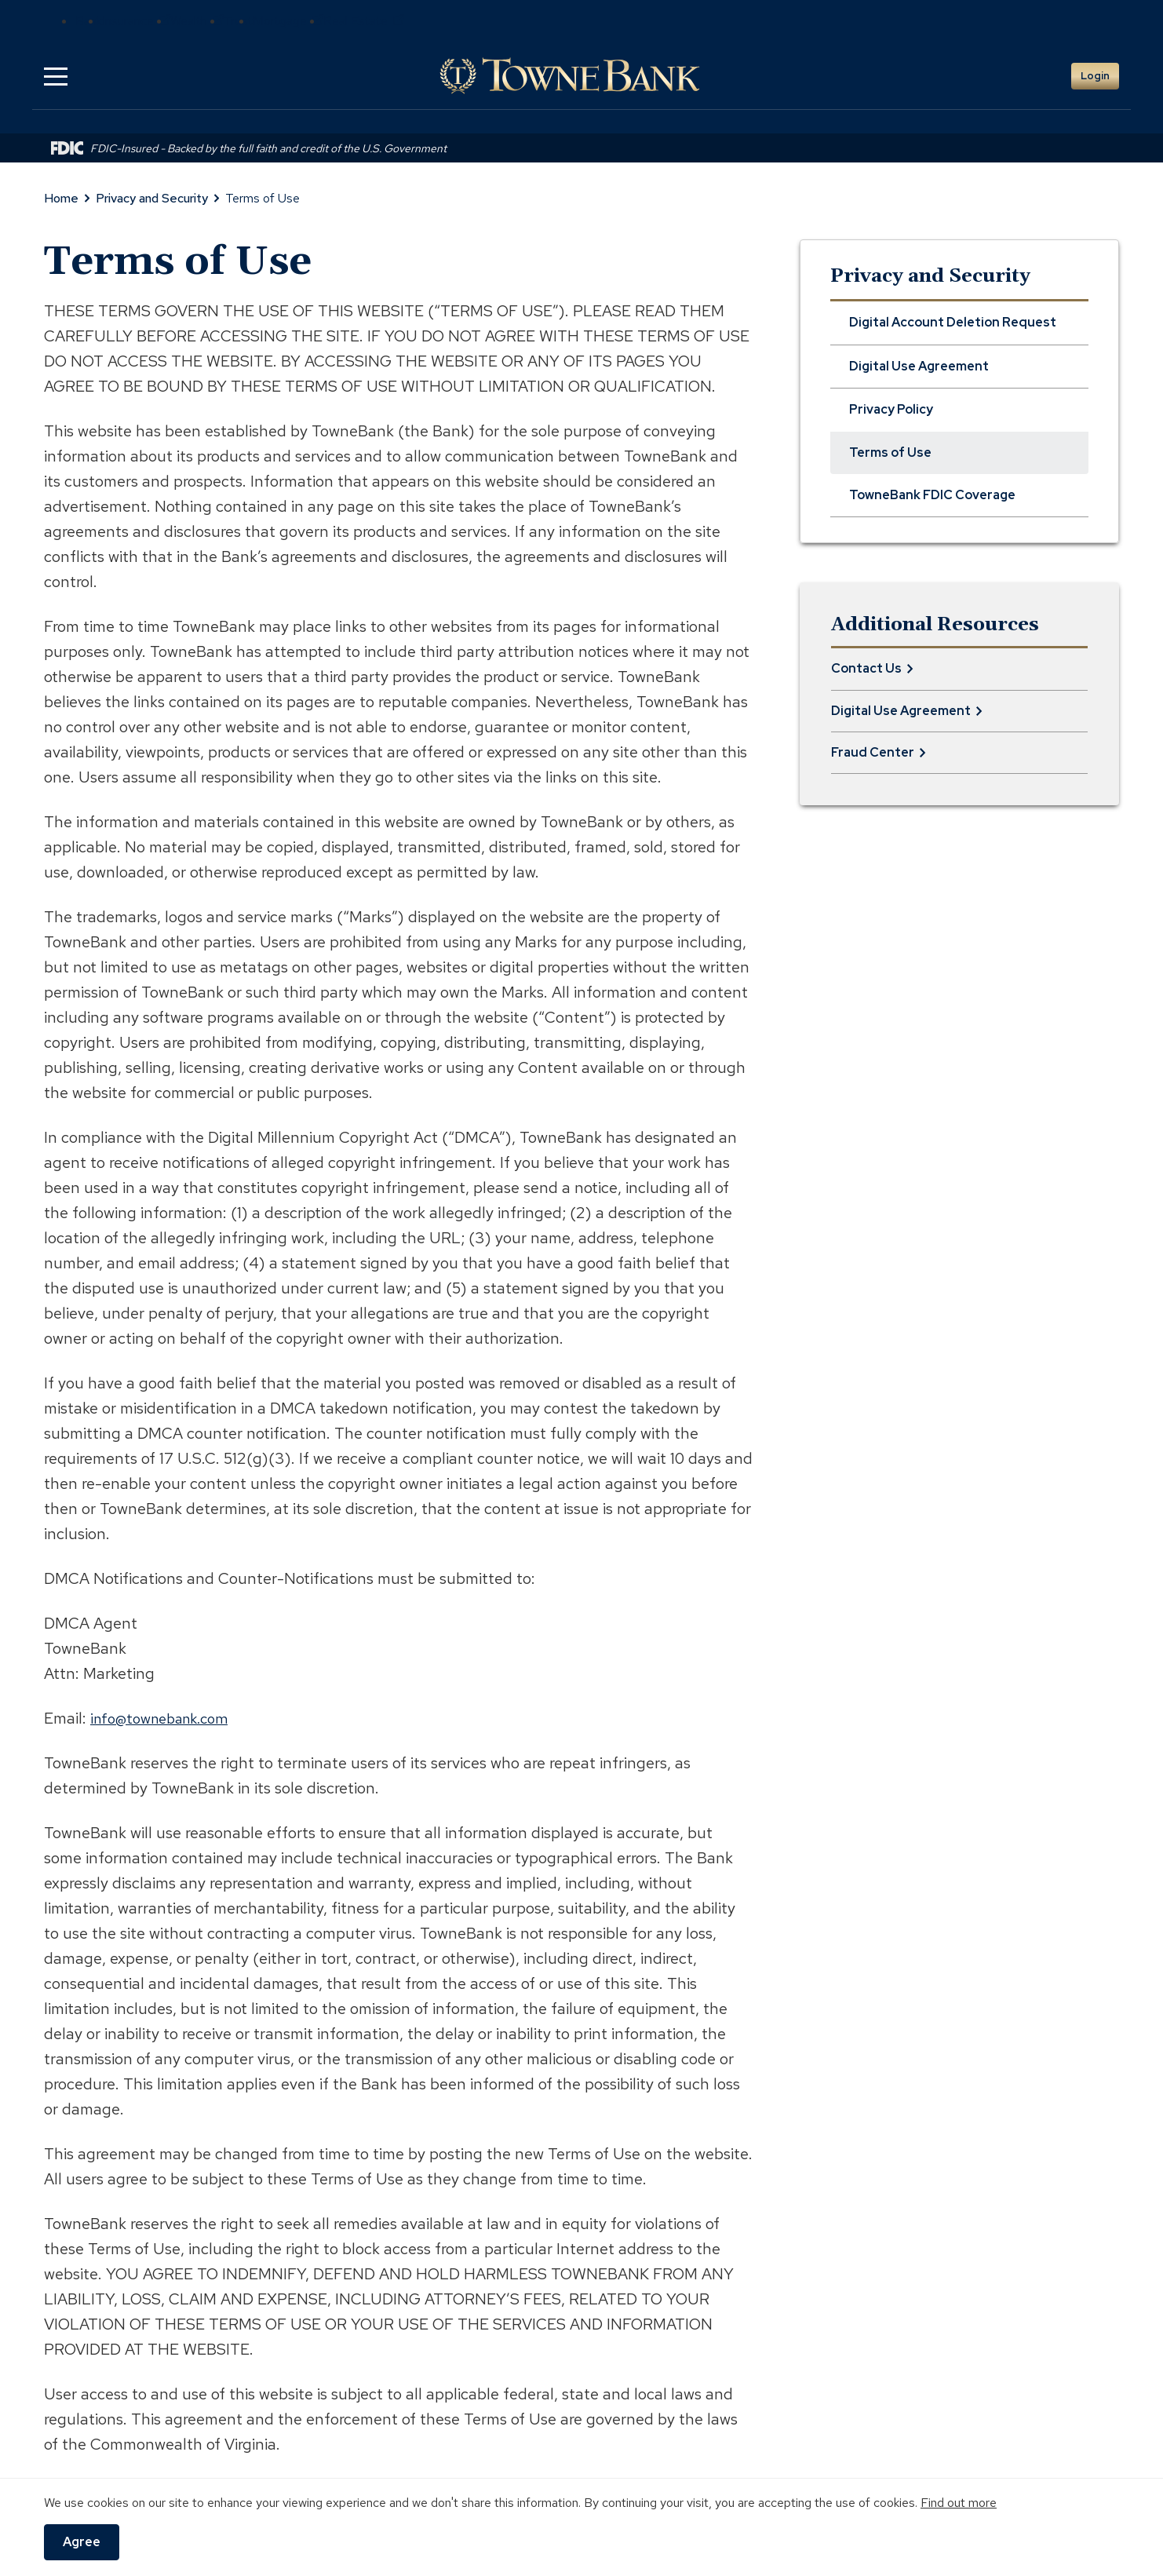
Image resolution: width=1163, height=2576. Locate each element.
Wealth (197, 21)
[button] (55, 76)
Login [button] (1095, 75)
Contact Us (866, 668)
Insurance (136, 21)
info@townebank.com (166, 1718)
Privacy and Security (152, 198)
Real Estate (363, 21)
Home (61, 198)
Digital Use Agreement (901, 710)
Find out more (959, 2502)
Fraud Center (872, 752)
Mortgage (288, 21)
